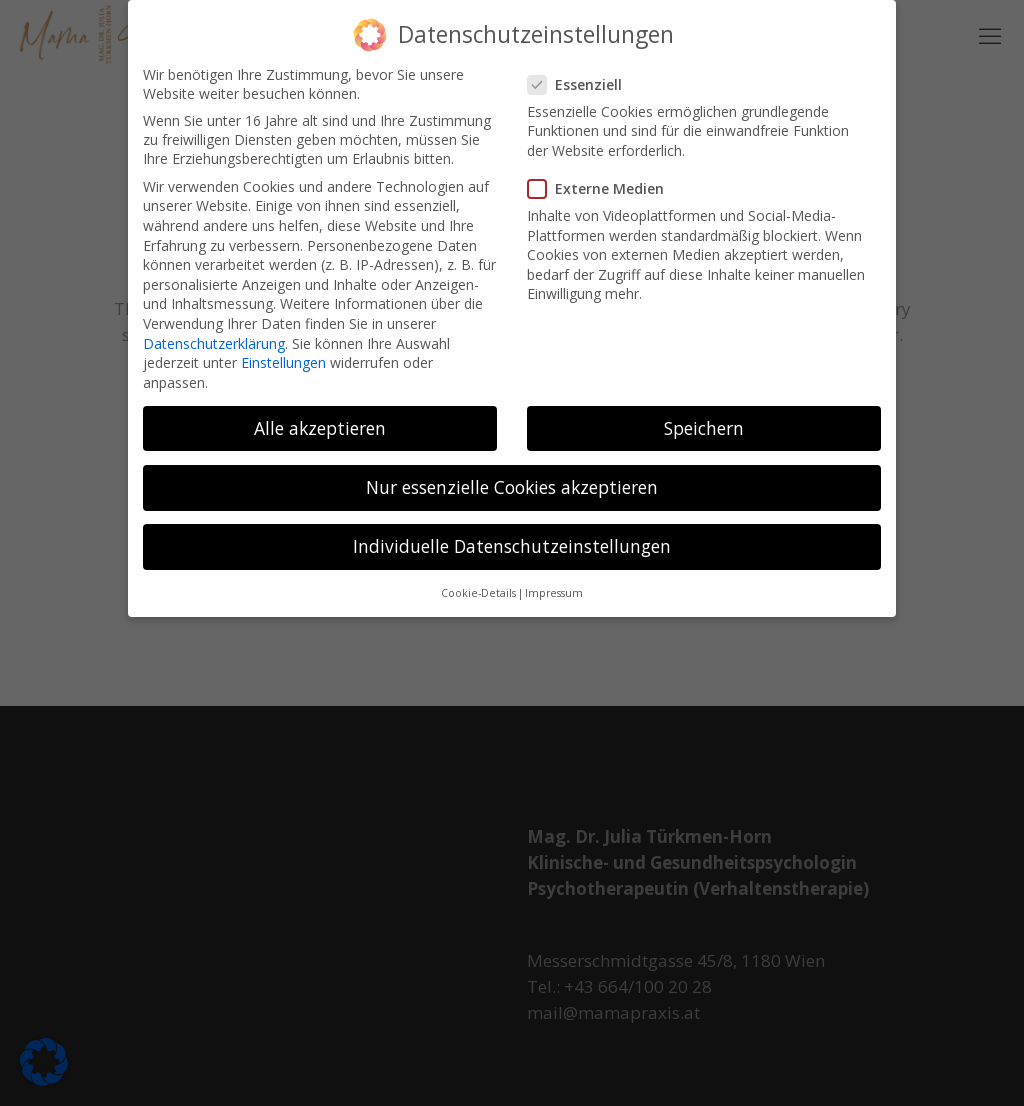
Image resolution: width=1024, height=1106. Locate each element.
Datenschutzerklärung (214, 330)
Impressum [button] (554, 581)
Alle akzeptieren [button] (320, 415)
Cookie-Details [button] (478, 581)
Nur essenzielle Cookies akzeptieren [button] (512, 474)
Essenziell (583, 71)
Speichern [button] (704, 415)
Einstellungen (283, 350)
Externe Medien (604, 176)
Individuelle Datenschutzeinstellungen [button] (512, 533)
